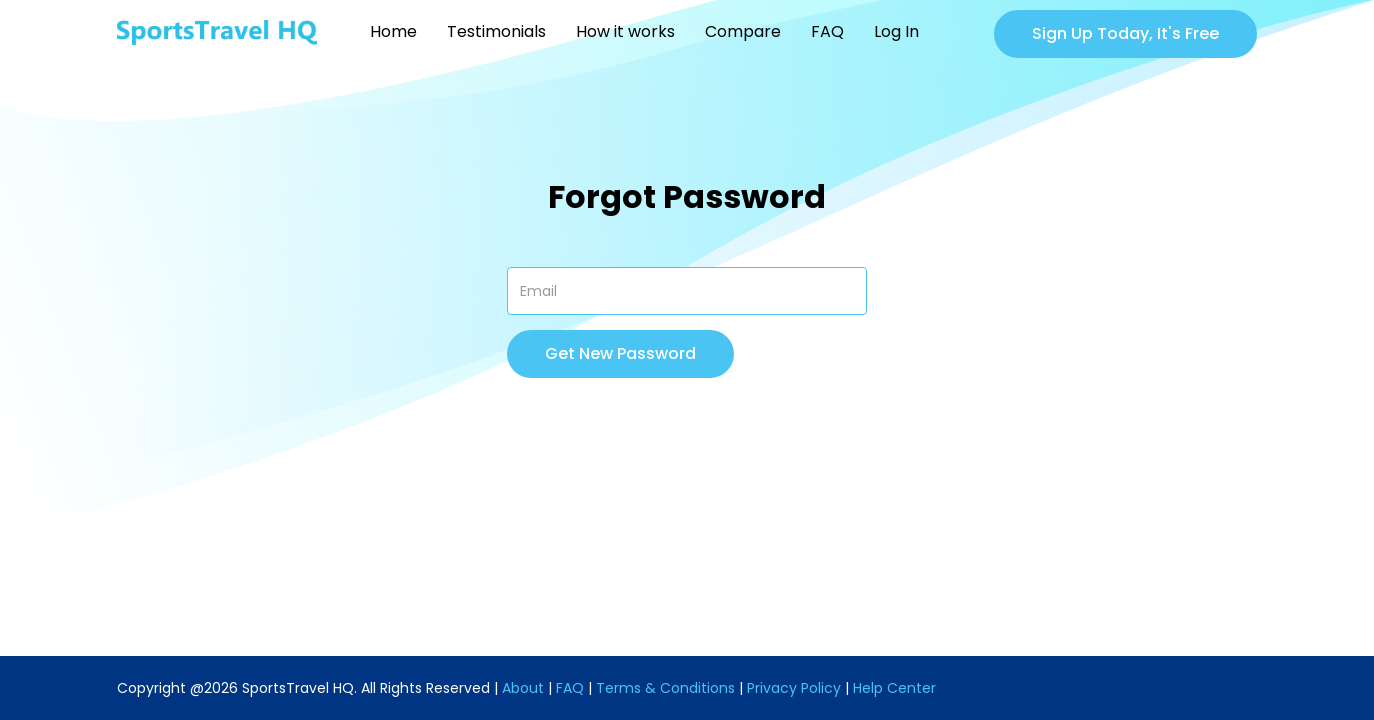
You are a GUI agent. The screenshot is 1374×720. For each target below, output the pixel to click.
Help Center (894, 688)
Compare (743, 31)
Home (393, 31)
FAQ (827, 31)
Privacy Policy (794, 688)
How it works (625, 31)
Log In (896, 31)
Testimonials (496, 31)
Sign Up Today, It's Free (1125, 33)
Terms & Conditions (665, 688)
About (523, 688)
